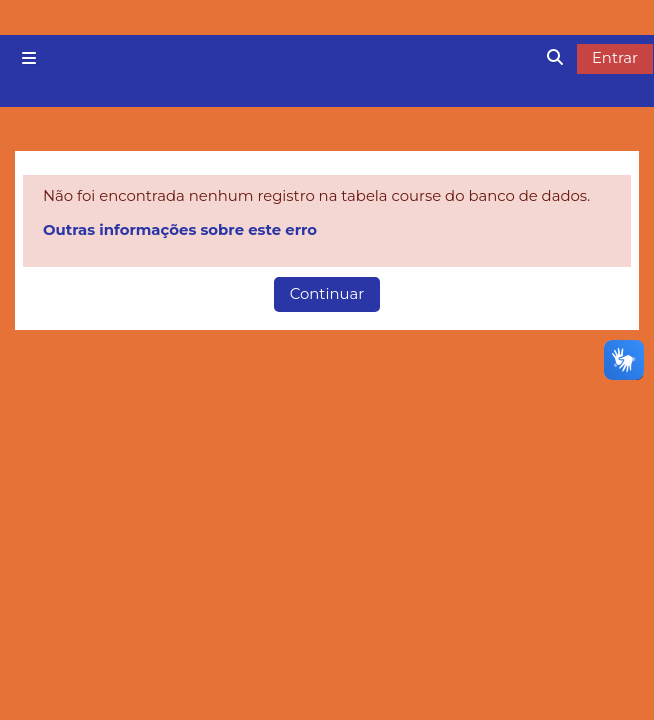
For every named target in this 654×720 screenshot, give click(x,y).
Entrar (615, 58)
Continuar (327, 294)
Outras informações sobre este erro (180, 230)
